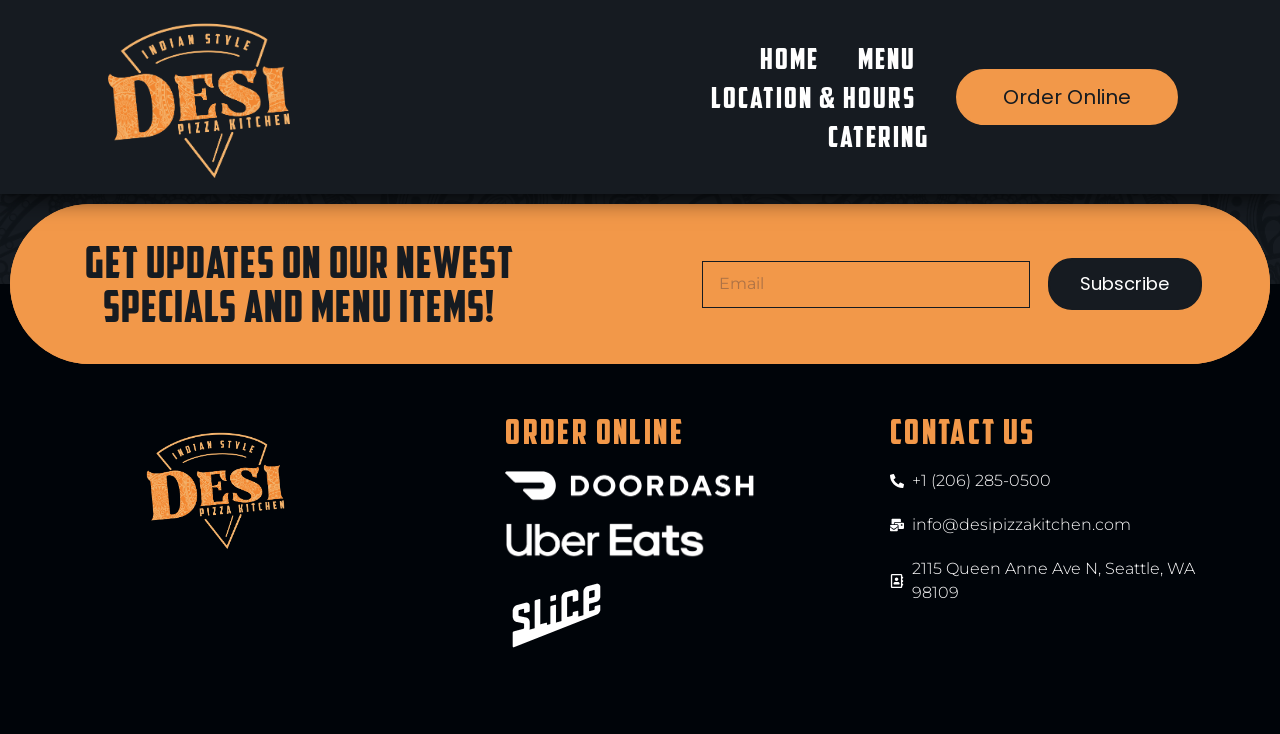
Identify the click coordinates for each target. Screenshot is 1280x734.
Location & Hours (813, 97)
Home (789, 58)
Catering (878, 136)
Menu (887, 58)
